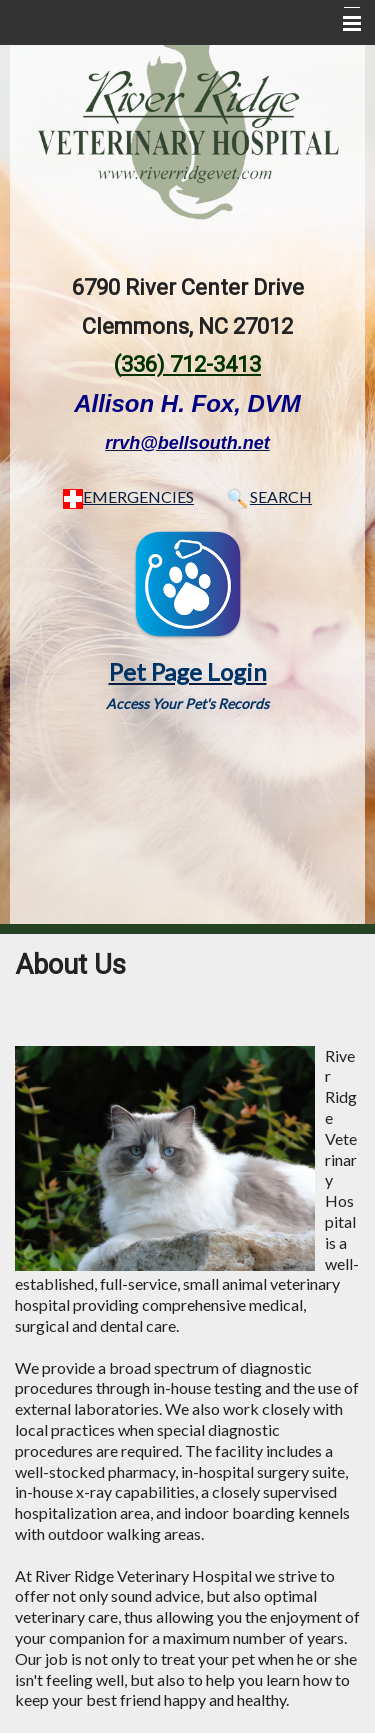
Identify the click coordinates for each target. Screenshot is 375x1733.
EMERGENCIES (128, 496)
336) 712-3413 (191, 364)
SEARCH (268, 496)
